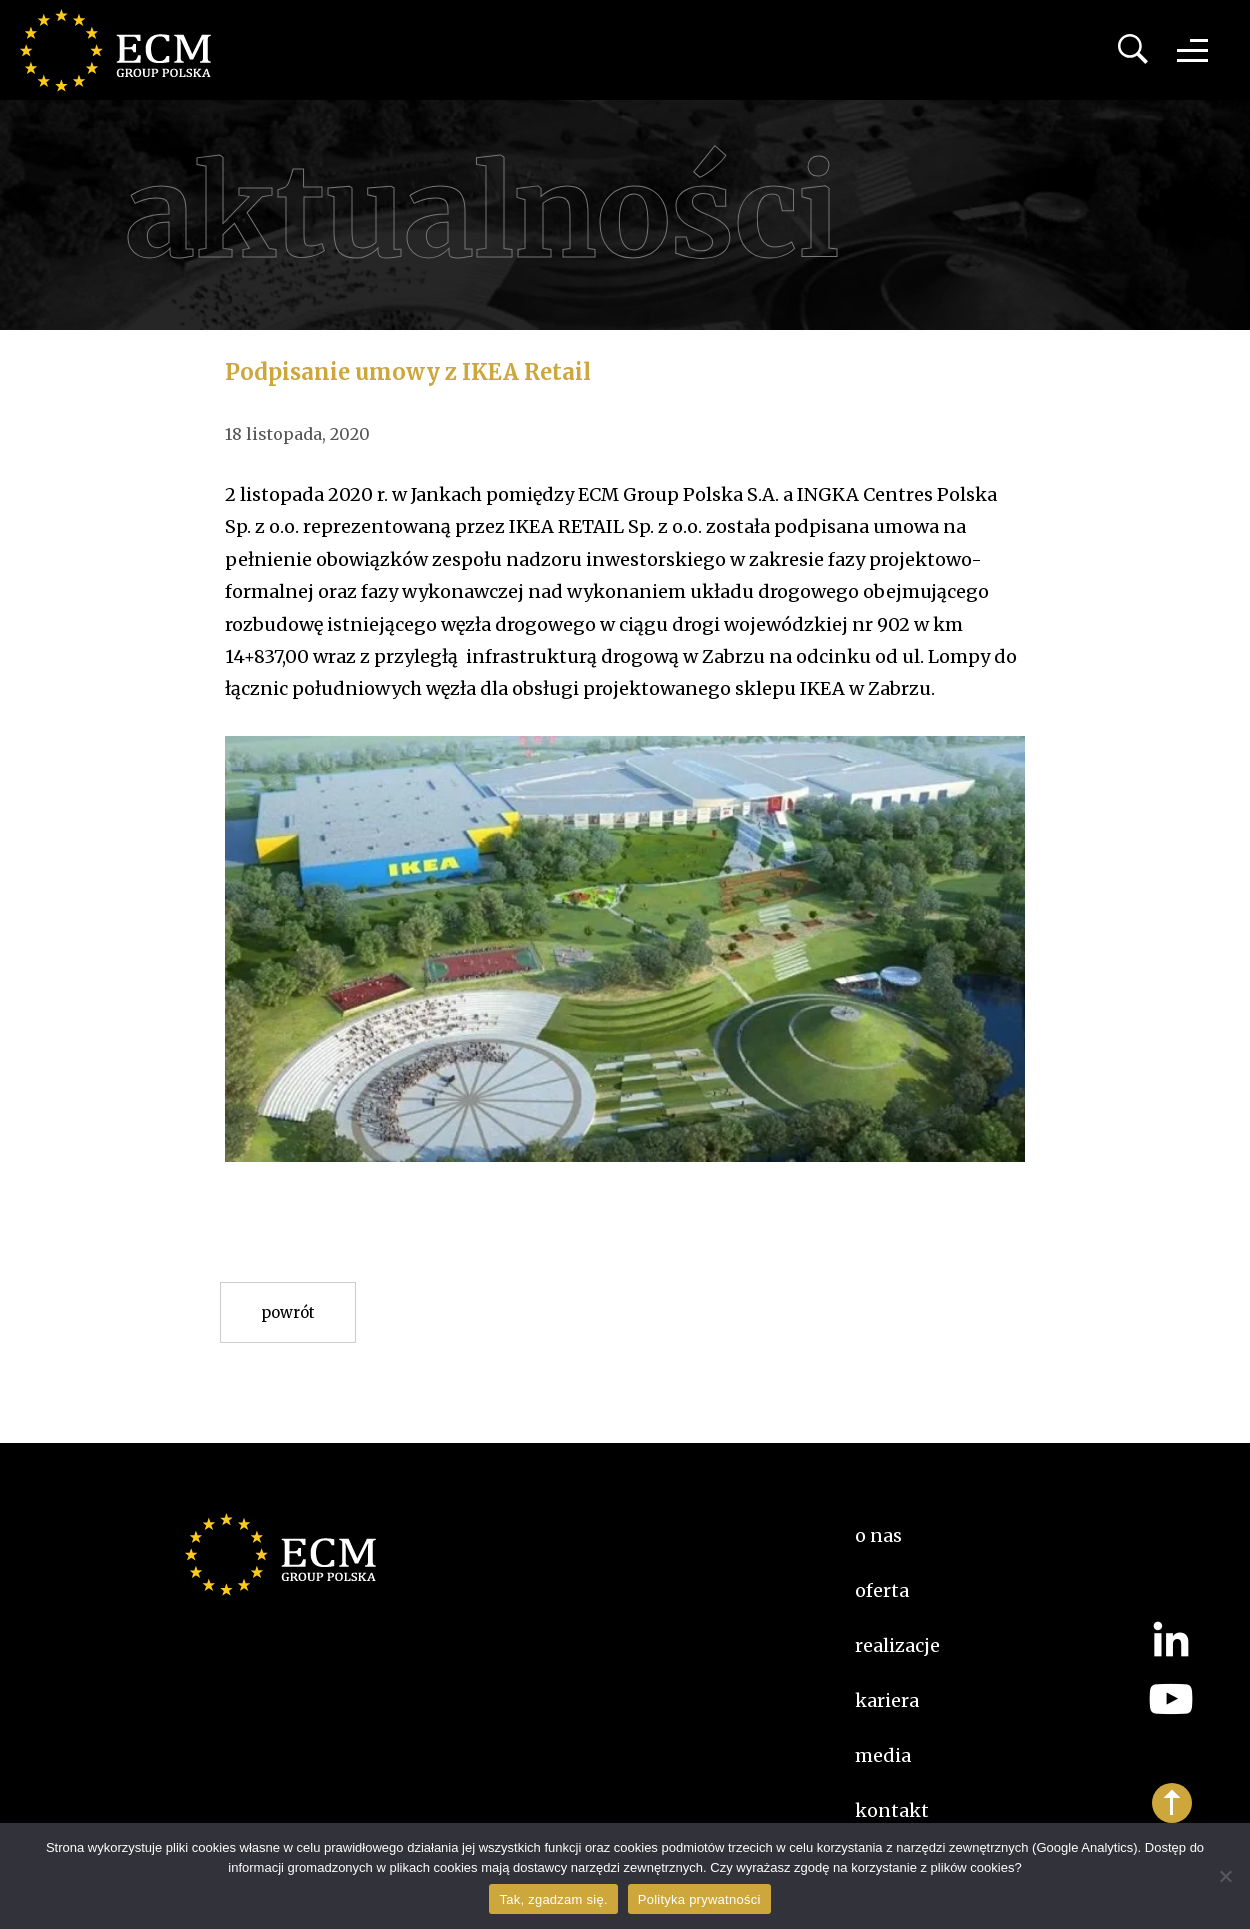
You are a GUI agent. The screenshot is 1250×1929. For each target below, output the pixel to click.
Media (883, 1755)
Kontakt (892, 1810)
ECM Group (125, 50)
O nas (878, 1535)
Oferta (882, 1590)
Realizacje (897, 1645)
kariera (887, 1700)
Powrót (288, 1312)
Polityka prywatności (699, 1899)
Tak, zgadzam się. (553, 1899)
